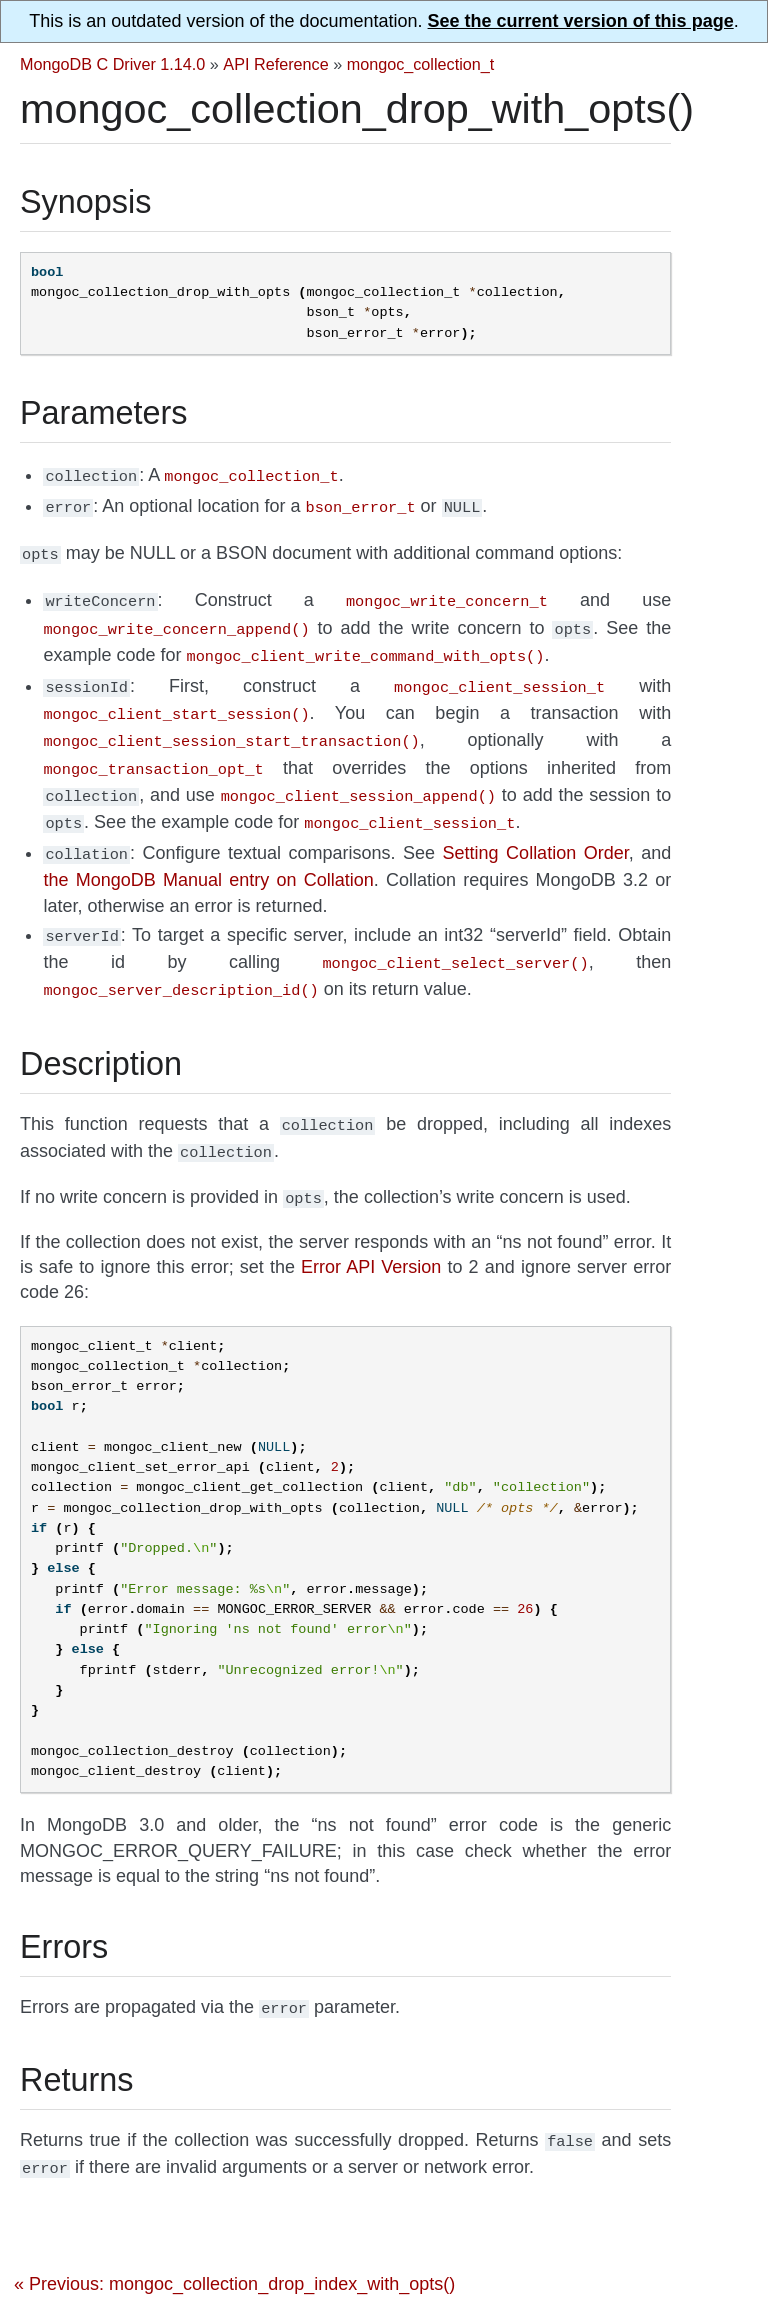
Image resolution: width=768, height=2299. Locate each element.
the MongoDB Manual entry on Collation (208, 854)
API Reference (275, 64)
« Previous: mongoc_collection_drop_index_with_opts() (234, 2240)
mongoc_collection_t (421, 64)
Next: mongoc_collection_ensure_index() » (506, 2279)
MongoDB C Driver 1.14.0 (112, 64)
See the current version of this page (581, 21)
